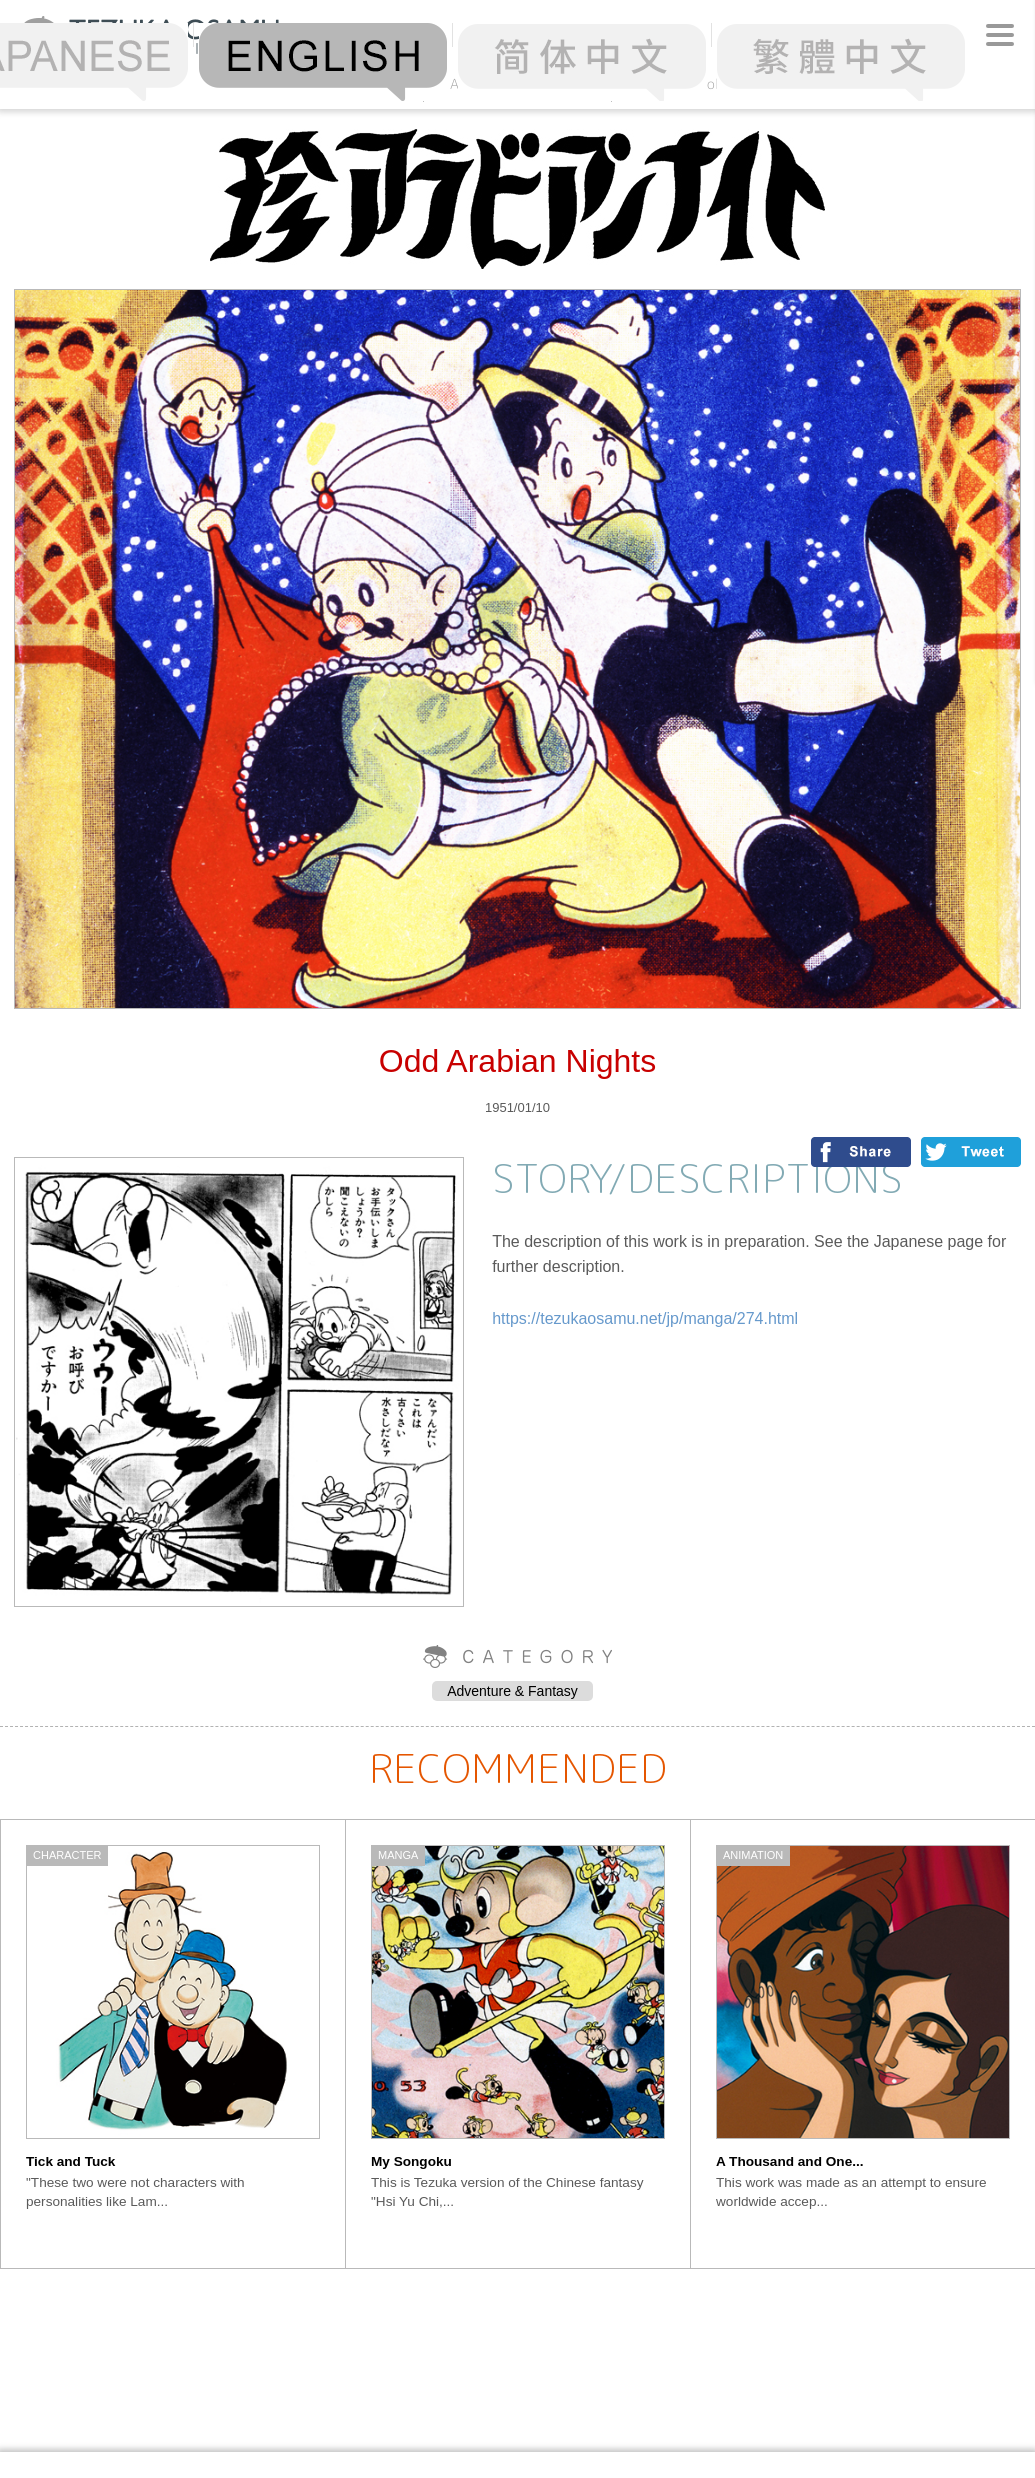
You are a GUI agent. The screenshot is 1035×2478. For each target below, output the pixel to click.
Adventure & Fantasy (512, 1691)
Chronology (705, 83)
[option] (173, 2044)
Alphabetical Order (518, 83)
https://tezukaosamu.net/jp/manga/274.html (645, 1318)
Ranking (330, 83)
